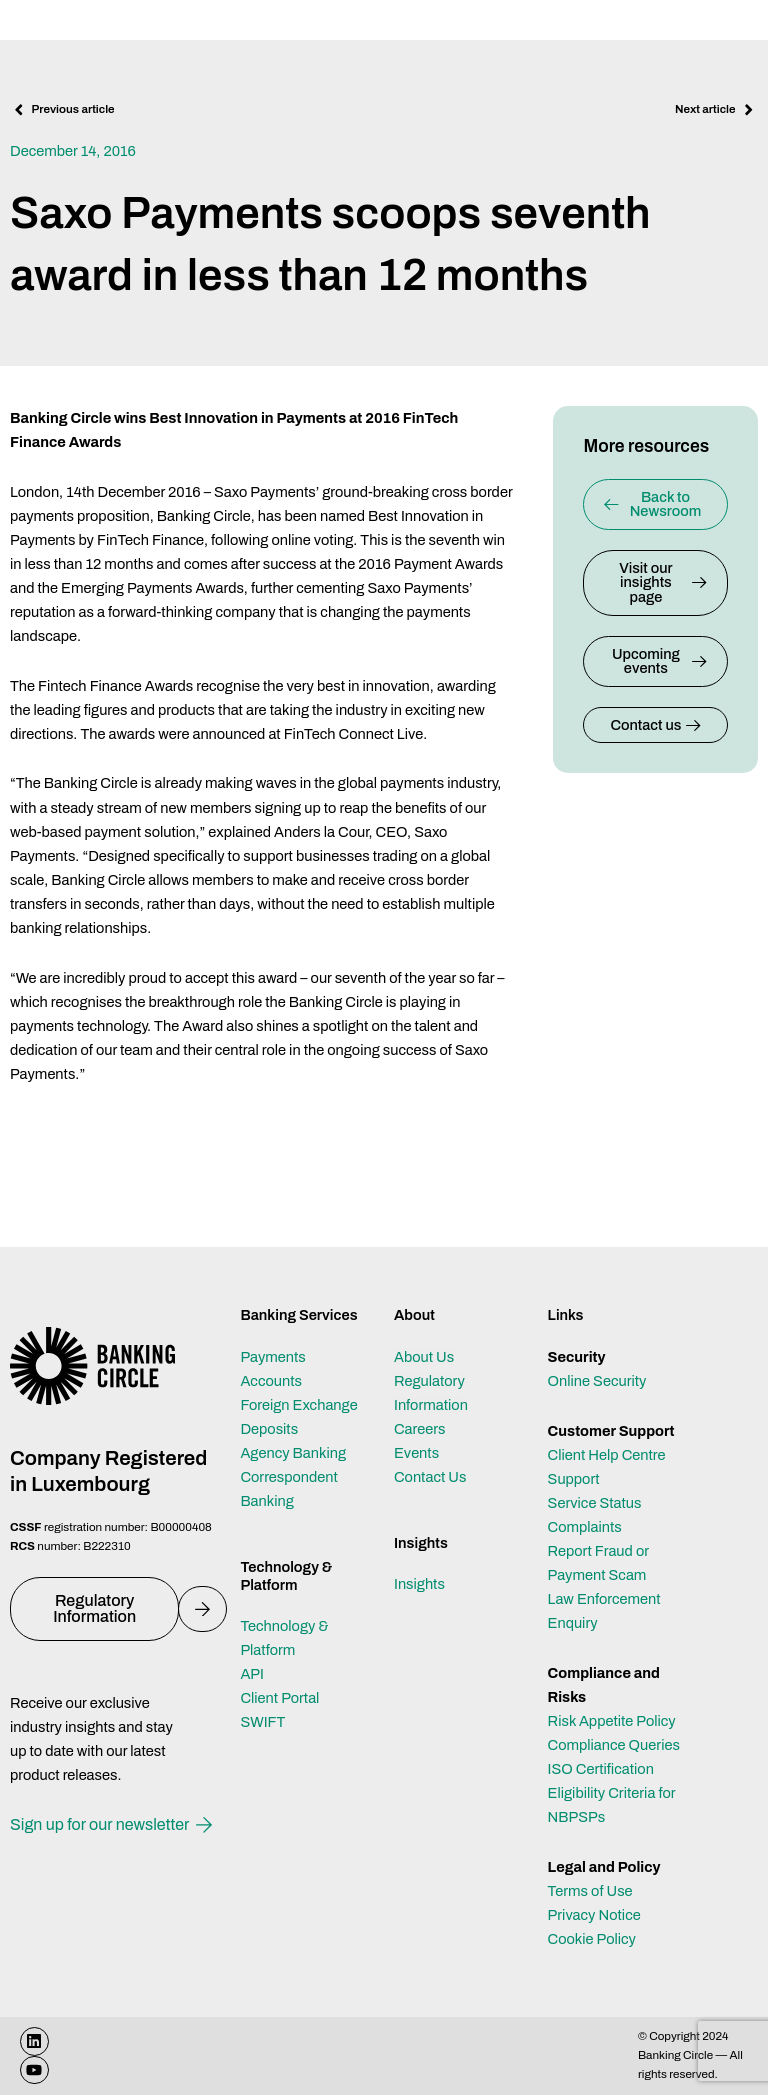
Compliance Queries (614, 1745)
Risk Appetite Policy (612, 1721)
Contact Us (430, 1477)
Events (416, 1453)
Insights (419, 1584)
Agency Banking (293, 1453)
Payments (272, 1357)
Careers (420, 1429)
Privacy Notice (594, 1915)
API (252, 1674)
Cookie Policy (592, 1939)
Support (574, 1479)
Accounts (271, 1381)
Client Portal (279, 1698)
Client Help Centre (607, 1455)
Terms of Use (590, 1891)
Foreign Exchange (298, 1405)
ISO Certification (601, 1769)
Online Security (597, 1381)
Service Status (595, 1503)
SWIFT (262, 1722)
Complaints (585, 1527)
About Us (424, 1357)
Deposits (269, 1429)
